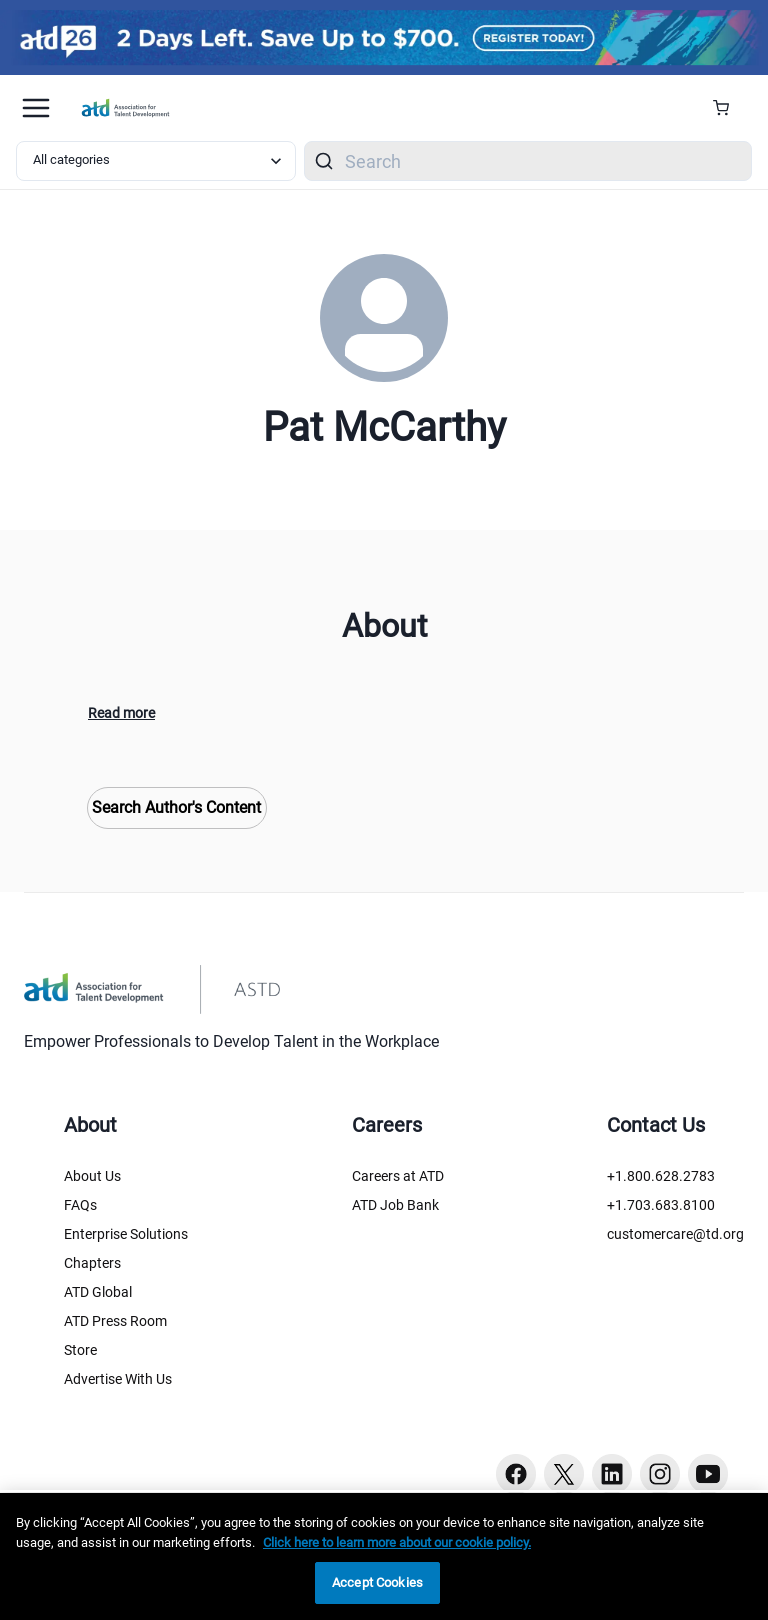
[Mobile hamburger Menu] (36, 108)
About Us (92, 1176)
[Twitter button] (564, 1474)
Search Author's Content (176, 807)
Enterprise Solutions (126, 1234)
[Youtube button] (708, 1474)
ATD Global (98, 1292)
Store (80, 1350)
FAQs (80, 1205)
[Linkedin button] (612, 1474)
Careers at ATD (398, 1176)
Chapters (92, 1263)
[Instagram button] (660, 1474)
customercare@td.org (675, 1234)
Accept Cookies (377, 1582)
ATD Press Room (115, 1321)
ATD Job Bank (395, 1205)
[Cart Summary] (728, 108)
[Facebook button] (516, 1474)
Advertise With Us (118, 1379)
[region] (384, 1556)
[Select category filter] (156, 161)
